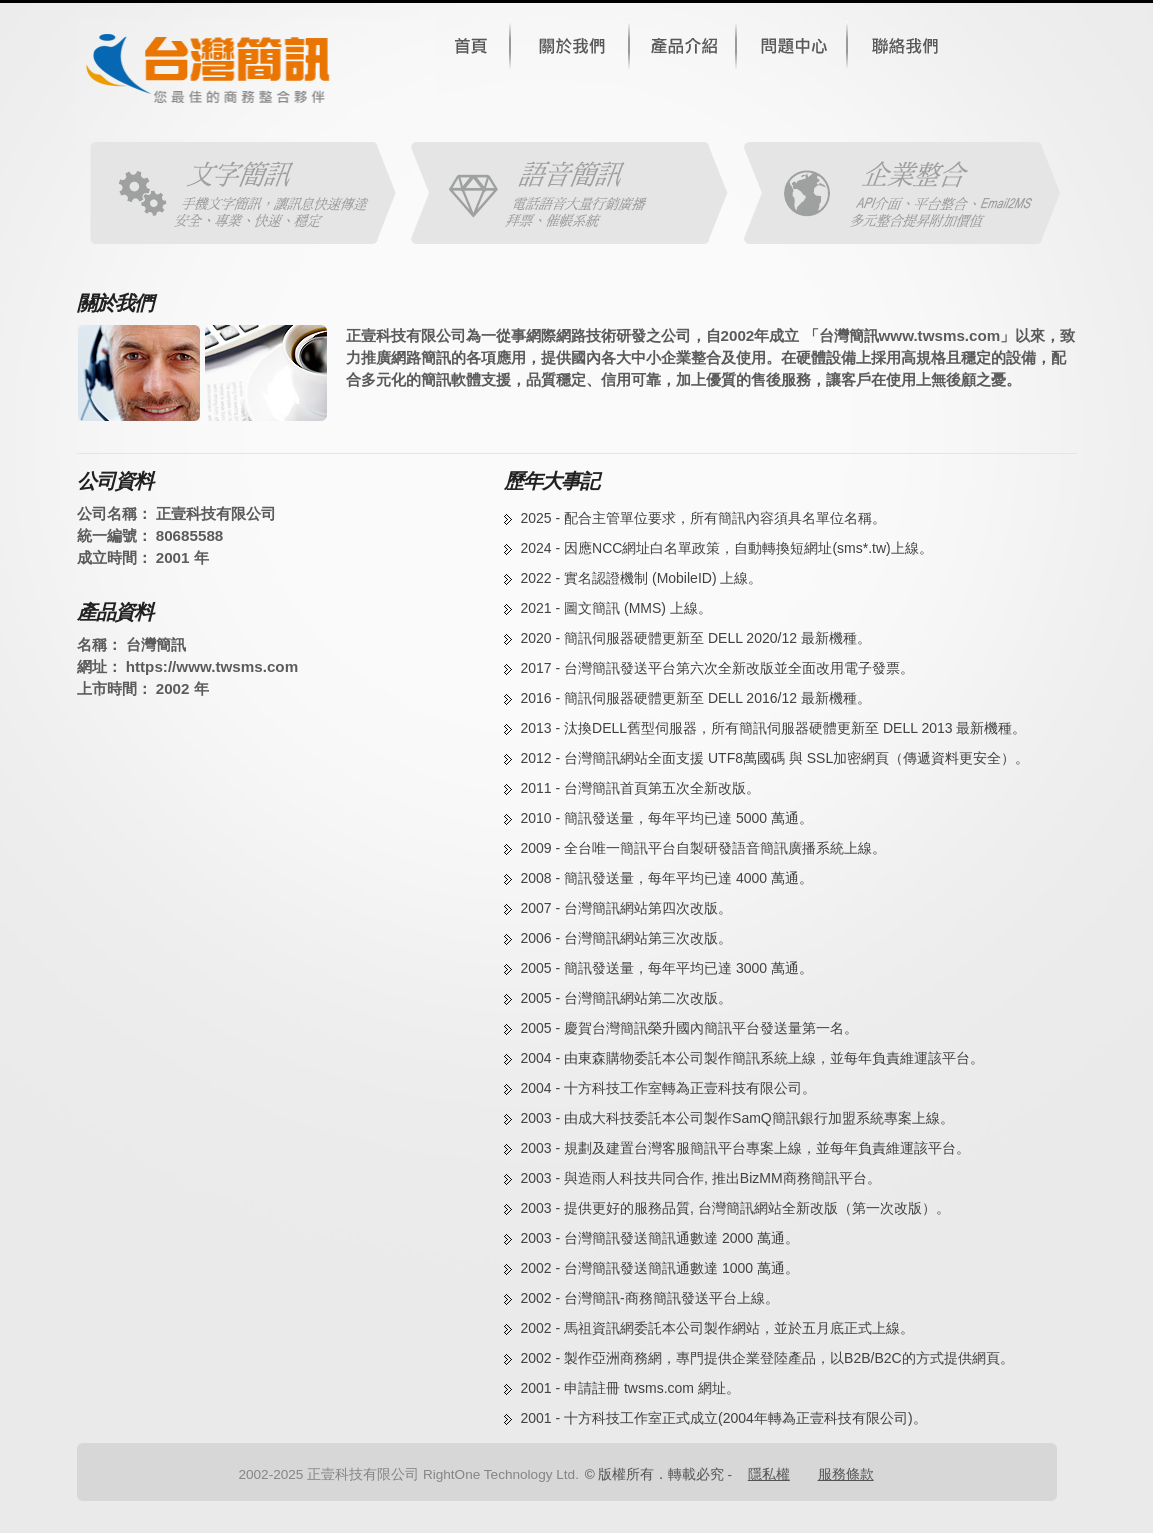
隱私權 (769, 1474)
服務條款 (846, 1474)
